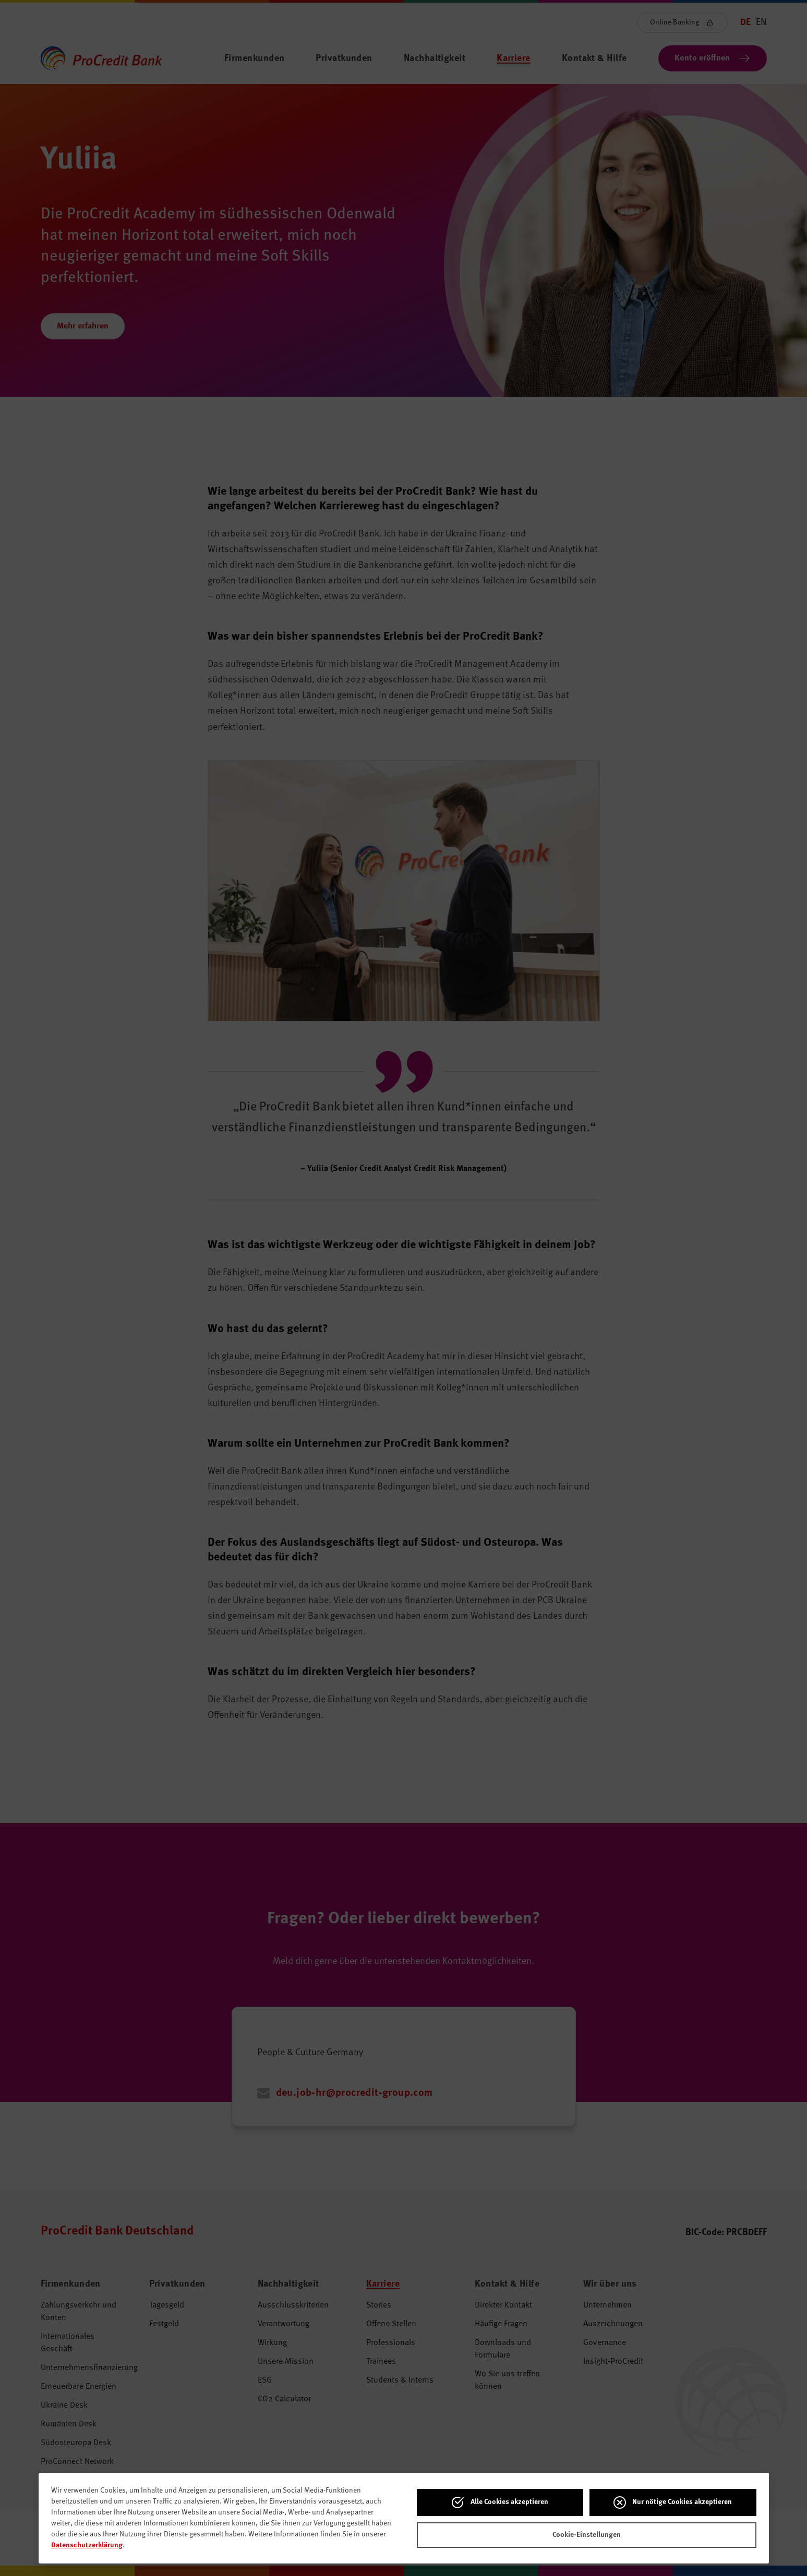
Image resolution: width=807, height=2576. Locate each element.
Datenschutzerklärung (87, 2545)
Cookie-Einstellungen (586, 2534)
